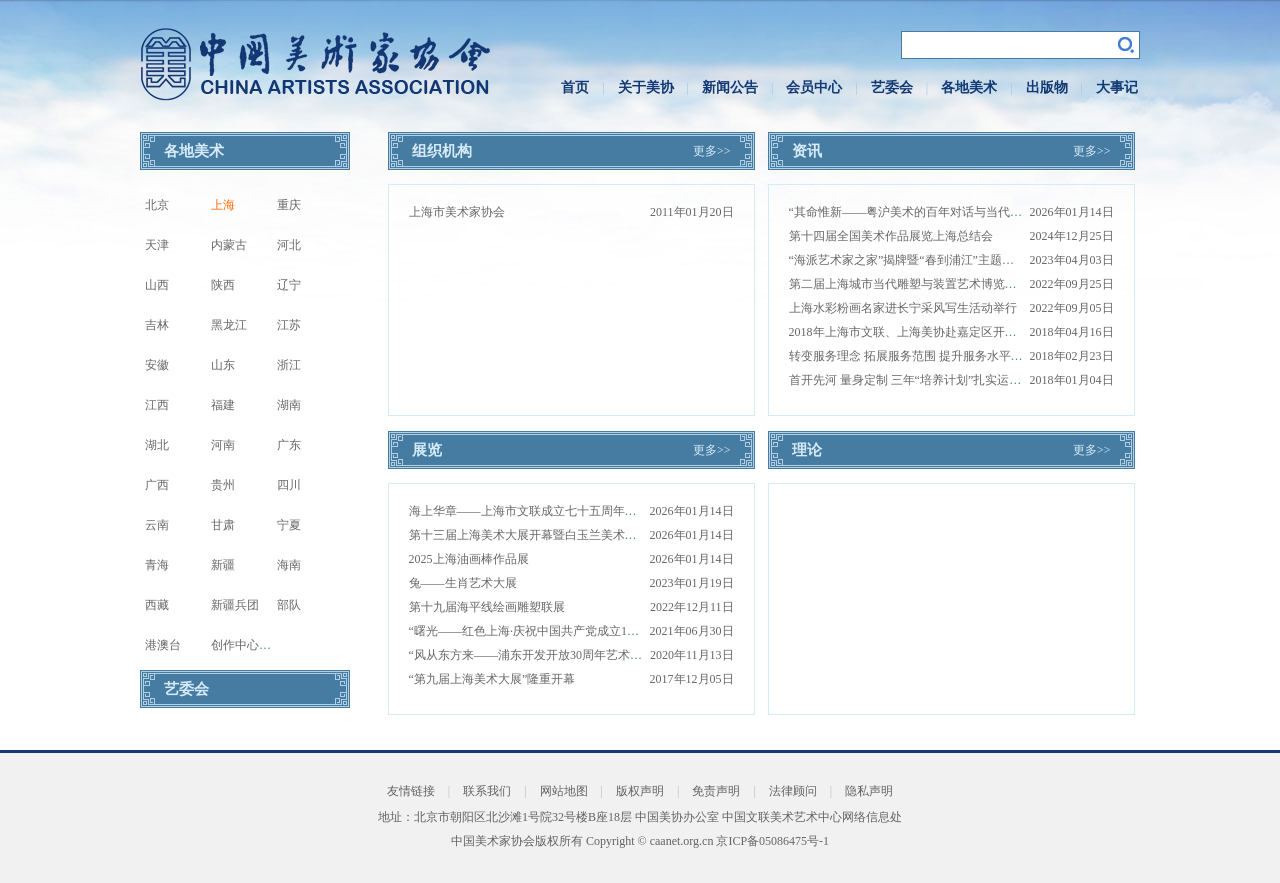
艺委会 (892, 87)
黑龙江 (229, 325)
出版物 (1047, 87)
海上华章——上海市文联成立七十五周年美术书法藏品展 (559, 511)
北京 (157, 205)
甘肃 (223, 525)
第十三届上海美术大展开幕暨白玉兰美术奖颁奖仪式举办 (559, 535)
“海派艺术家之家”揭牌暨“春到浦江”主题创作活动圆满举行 (943, 260)
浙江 (289, 365)
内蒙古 (229, 245)
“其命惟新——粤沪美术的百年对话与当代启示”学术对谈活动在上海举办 (980, 212)
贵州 (223, 485)
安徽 (157, 365)
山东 (223, 365)
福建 (223, 405)
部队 (289, 605)
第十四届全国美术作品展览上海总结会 (891, 236)
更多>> (712, 151)
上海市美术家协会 (457, 212)
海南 (289, 565)
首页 (575, 87)
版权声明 (640, 791)
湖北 (157, 445)
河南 (223, 445)
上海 (223, 205)
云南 (157, 525)
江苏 (289, 325)
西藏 (157, 605)
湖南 (289, 405)
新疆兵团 (235, 605)
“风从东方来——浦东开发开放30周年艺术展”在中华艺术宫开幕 (576, 655)
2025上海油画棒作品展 (469, 559)
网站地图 (564, 791)
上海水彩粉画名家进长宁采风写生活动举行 (903, 308)
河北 (289, 245)
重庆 (289, 205)
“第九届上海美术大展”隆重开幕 (492, 679)
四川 (289, 485)
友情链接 (411, 791)
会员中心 (814, 87)
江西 (157, 405)
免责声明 (716, 791)
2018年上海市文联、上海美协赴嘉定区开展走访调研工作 (939, 332)
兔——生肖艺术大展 (463, 583)
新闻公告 (730, 87)
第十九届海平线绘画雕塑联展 (487, 607)
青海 (157, 565)
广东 (289, 445)
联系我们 (487, 791)
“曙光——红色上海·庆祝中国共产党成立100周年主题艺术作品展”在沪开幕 (605, 631)
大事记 (1117, 87)
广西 (157, 485)
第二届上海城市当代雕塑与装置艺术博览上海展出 (921, 284)
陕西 (223, 285)
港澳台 (163, 645)
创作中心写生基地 (259, 645)
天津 (157, 245)
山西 (157, 285)
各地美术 (969, 87)
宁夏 (289, 525)
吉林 (157, 325)
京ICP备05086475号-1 (772, 841)
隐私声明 (869, 791)
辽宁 (289, 285)
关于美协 (646, 87)
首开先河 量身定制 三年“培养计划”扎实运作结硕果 (923, 380)
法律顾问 (793, 791)
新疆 (223, 565)
